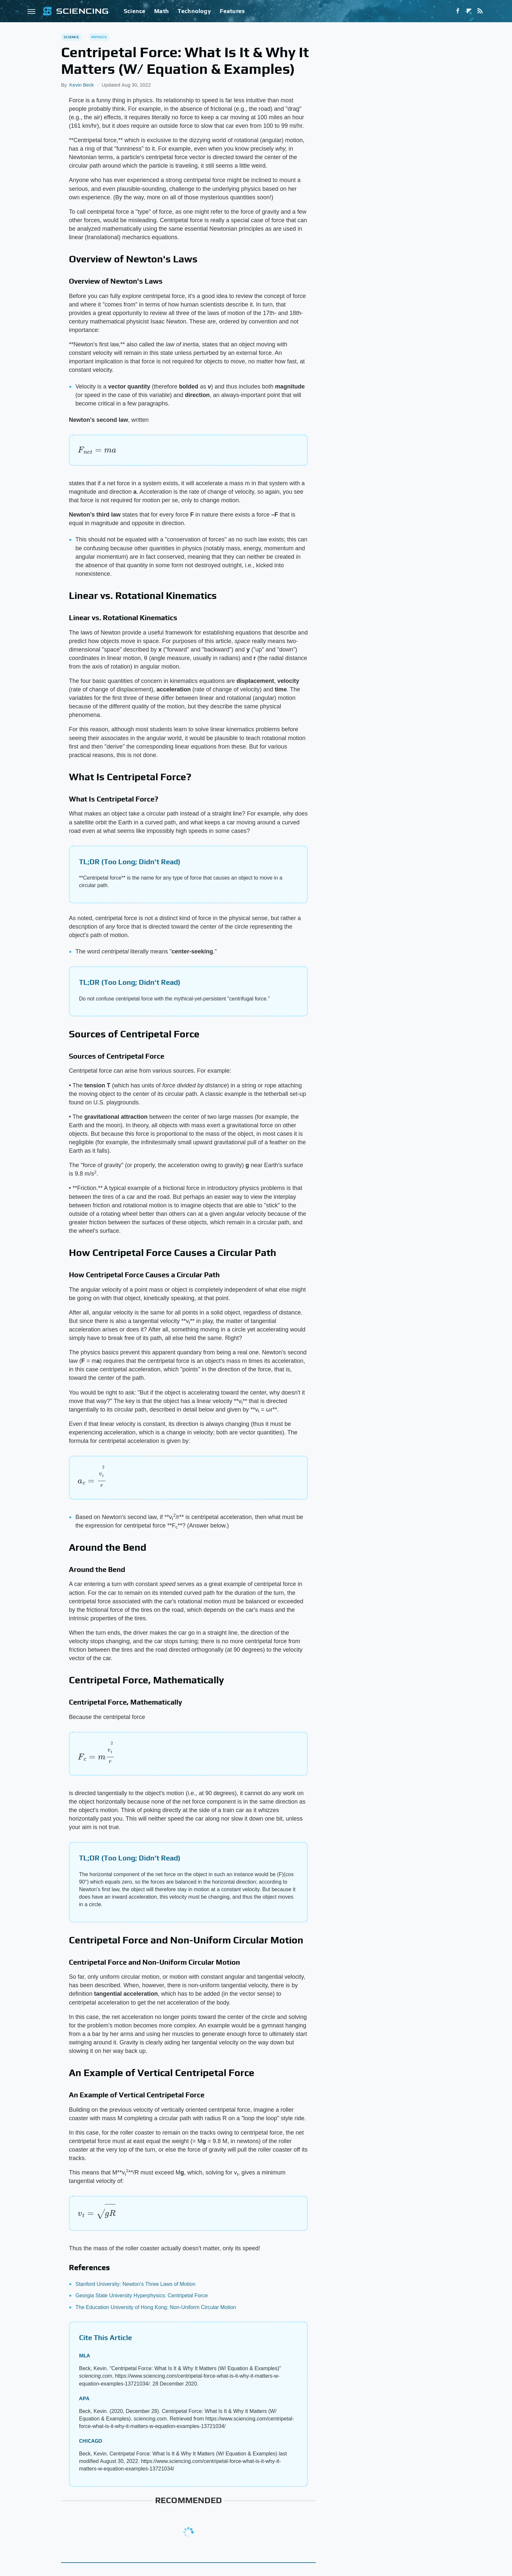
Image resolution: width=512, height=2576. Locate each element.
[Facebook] (457, 11)
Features (232, 11)
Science (134, 11)
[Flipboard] (468, 11)
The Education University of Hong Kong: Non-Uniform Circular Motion (155, 2307)
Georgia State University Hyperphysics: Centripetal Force (141, 2295)
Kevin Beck (81, 85)
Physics (99, 37)
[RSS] (480, 11)
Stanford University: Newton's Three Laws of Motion (135, 2284)
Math (161, 11)
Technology (194, 11)
